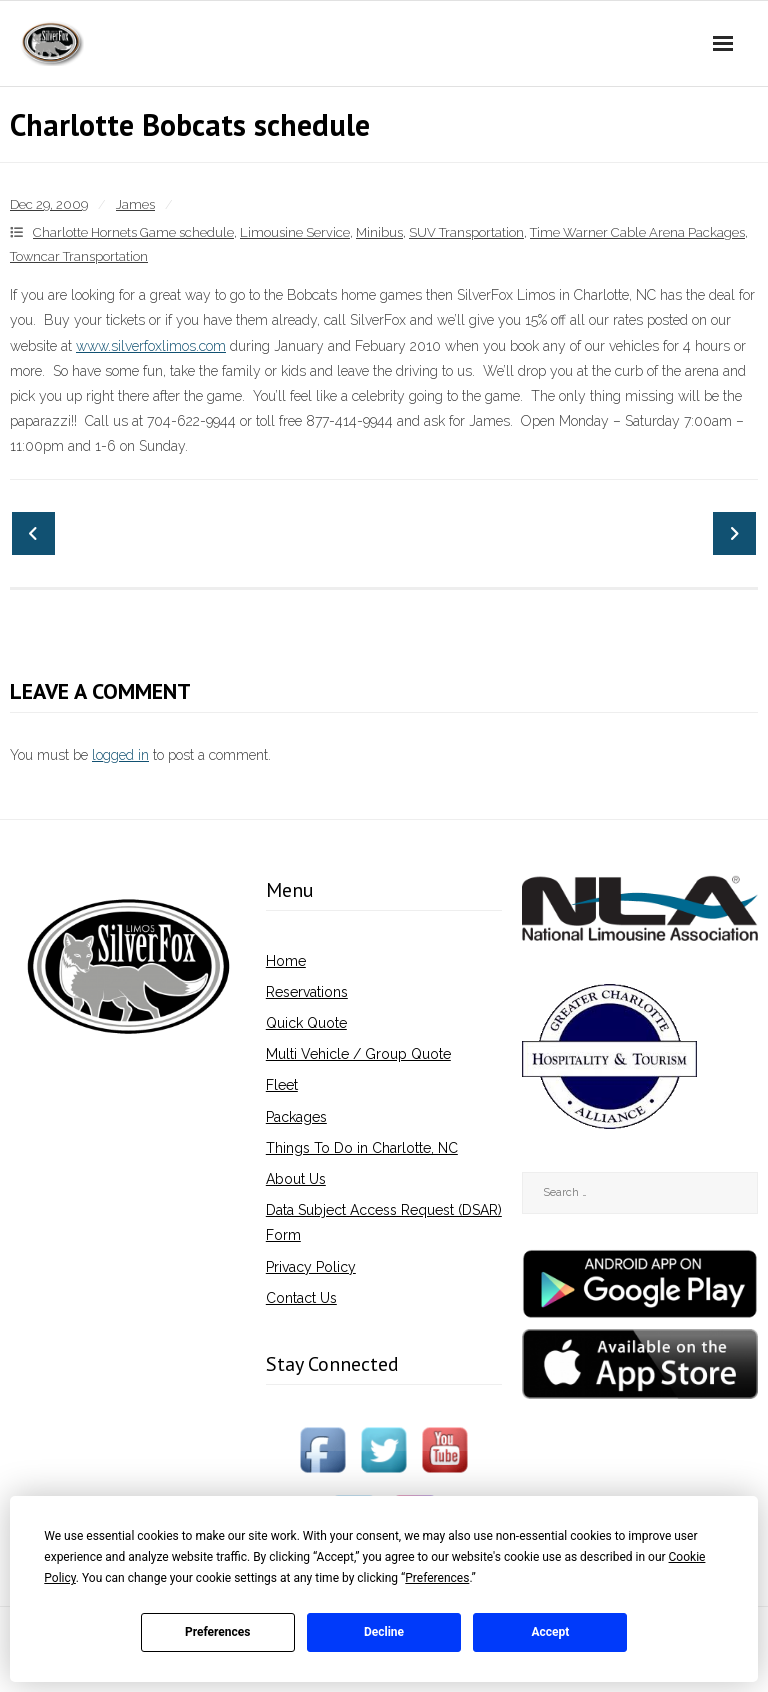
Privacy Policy (311, 1267)
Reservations (307, 992)
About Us (296, 1179)
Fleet (282, 1085)
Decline (384, 1632)
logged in (120, 755)
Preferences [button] (437, 1578)
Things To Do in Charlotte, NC (362, 1148)
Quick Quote (306, 1023)
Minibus (379, 232)
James (135, 204)
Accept (550, 1632)
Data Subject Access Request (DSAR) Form (384, 1222)
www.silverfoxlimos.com (151, 346)
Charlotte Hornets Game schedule (133, 232)
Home (286, 961)
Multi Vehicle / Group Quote (358, 1054)
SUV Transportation (466, 232)
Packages (296, 1117)
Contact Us (301, 1298)
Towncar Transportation (79, 256)
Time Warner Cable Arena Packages (637, 232)
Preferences (218, 1632)
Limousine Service (295, 232)
